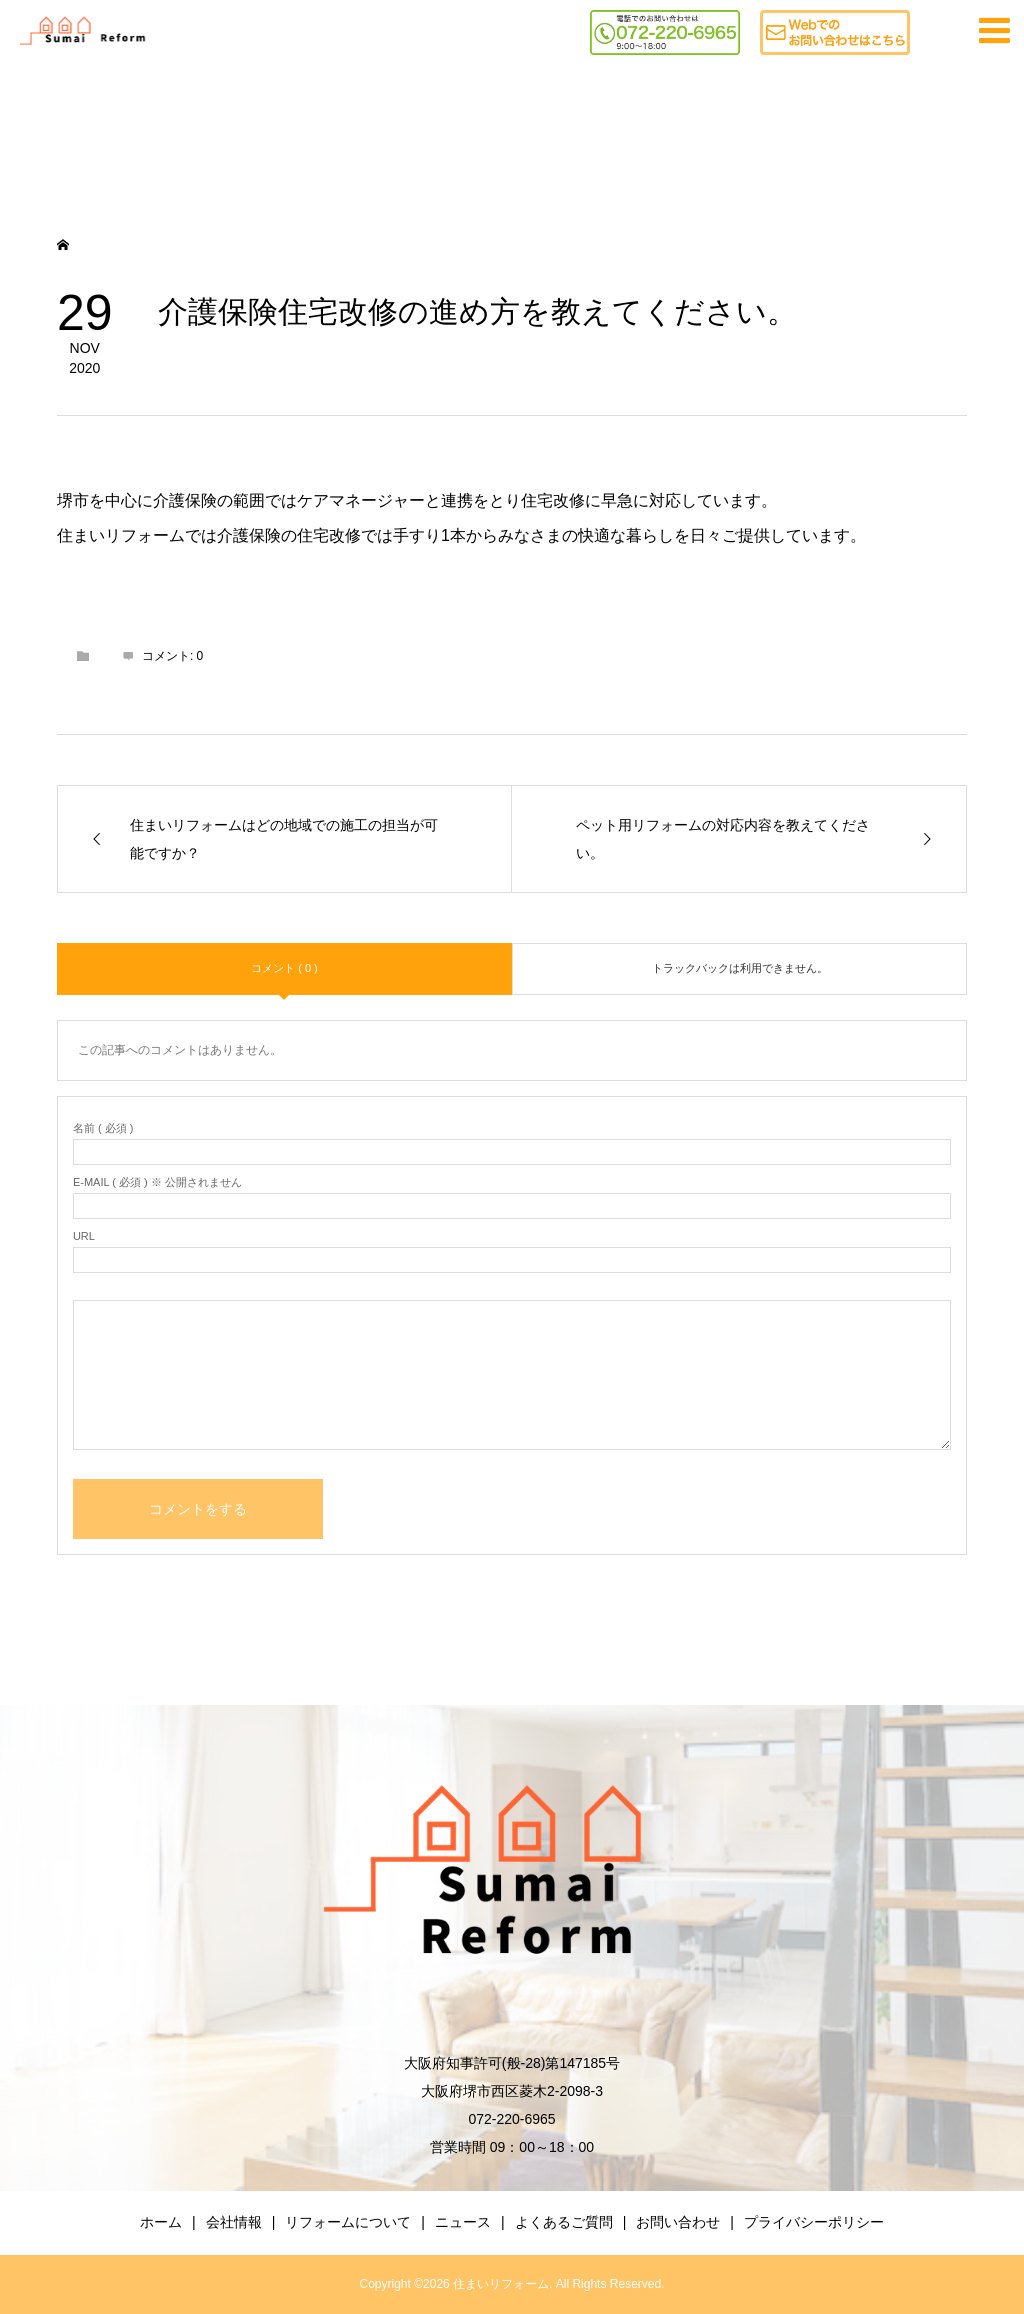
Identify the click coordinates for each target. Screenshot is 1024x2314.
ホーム (161, 2222)
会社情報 (234, 2222)
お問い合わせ (678, 2222)
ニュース (463, 2222)
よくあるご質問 (564, 2222)
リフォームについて (348, 2222)
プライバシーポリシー (814, 2222)
